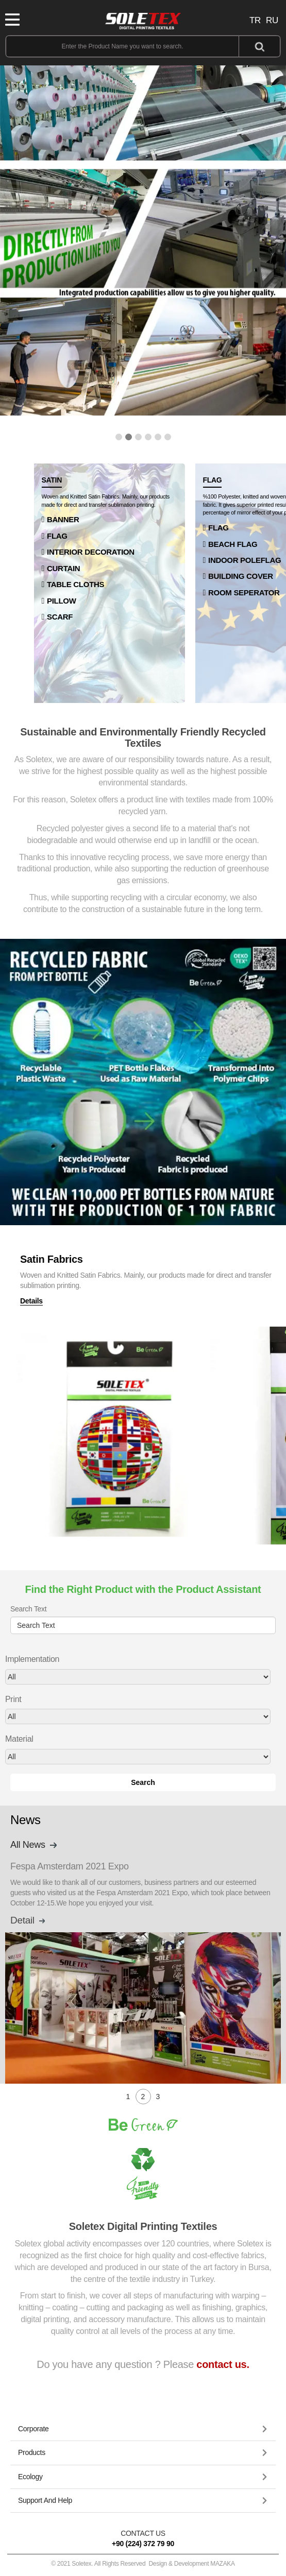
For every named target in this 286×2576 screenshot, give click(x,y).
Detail (28, 1920)
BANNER (63, 519)
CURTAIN (63, 568)
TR (255, 20)
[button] (119, 437)
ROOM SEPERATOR (244, 592)
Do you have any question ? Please (143, 2364)
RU (272, 20)
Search (143, 1782)
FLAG (57, 535)
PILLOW (61, 600)
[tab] (143, 2429)
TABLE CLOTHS (75, 584)
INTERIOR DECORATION (90, 551)
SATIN (52, 480)
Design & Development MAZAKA (191, 2563)
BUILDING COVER (240, 576)
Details (31, 1311)
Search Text (28, 1609)
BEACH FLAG (232, 544)
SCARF (60, 616)
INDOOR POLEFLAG (244, 560)
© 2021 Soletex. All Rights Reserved (143, 2563)
